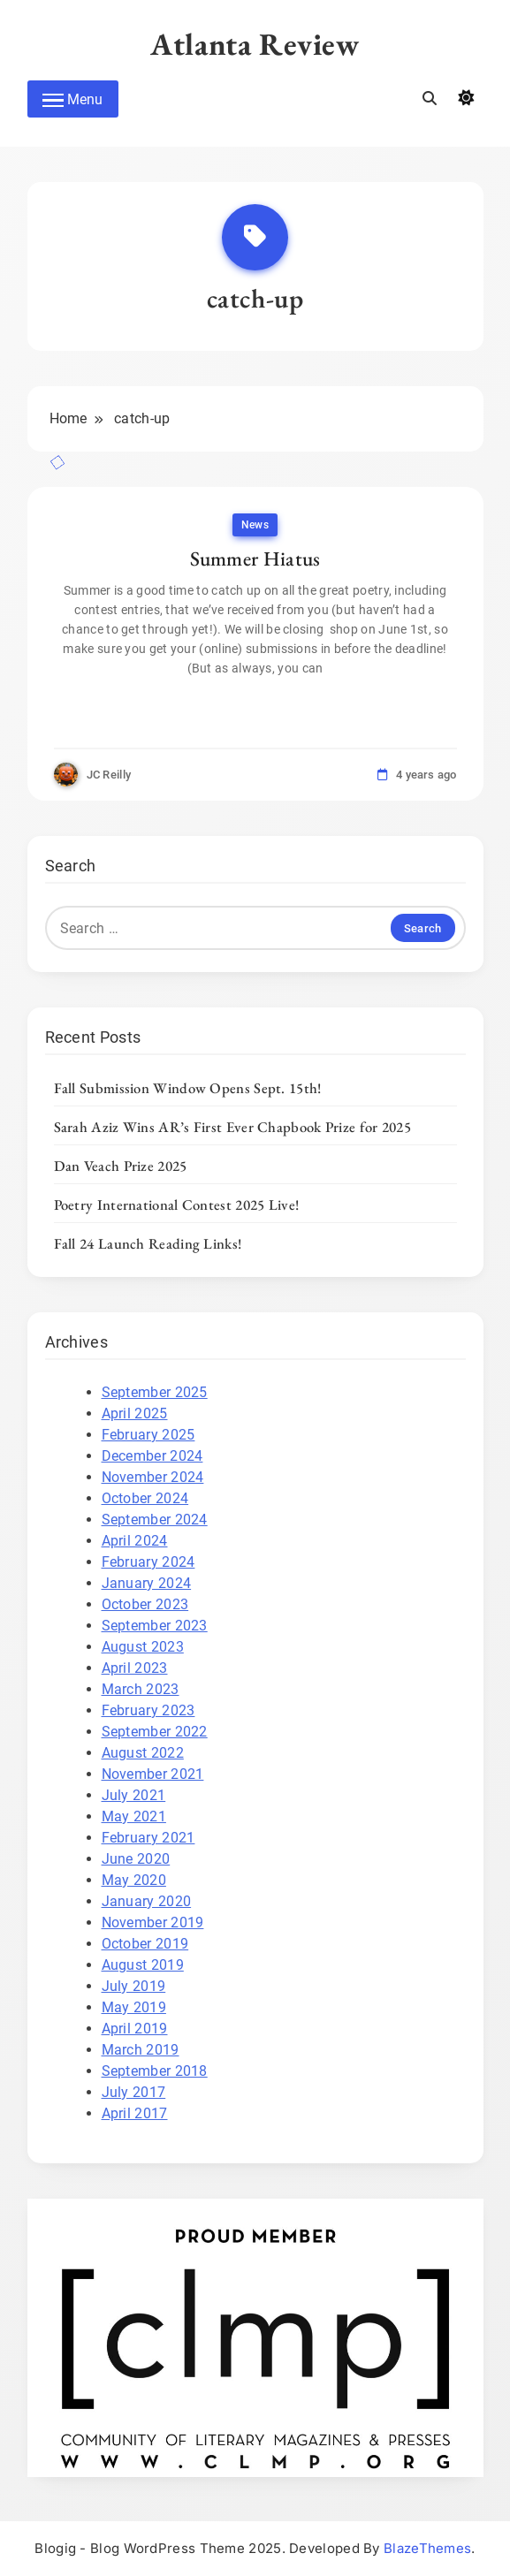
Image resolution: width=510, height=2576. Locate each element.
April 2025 (135, 1413)
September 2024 (155, 1519)
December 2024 (152, 1456)
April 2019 (135, 2028)
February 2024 (148, 1562)
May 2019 (134, 2007)
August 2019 (143, 1965)
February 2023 (148, 1710)
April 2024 (135, 1540)
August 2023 (143, 1646)
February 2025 (148, 1434)
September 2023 (155, 1625)
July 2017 (134, 2092)
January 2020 (147, 1901)
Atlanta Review (254, 44)
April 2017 (135, 2113)
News (254, 525)
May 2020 (134, 1880)
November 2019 (153, 1922)
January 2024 (147, 1583)
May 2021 (134, 1816)
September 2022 (155, 1731)
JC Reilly (109, 774)
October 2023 (145, 1604)
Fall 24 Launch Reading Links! (148, 1243)
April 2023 (135, 1668)
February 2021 (148, 1837)
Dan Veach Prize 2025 (120, 1165)
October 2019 (145, 1943)
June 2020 (136, 1858)
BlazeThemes (427, 2548)
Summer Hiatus (255, 558)
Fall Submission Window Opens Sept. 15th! (188, 1088)
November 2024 (153, 1477)
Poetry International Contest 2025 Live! (177, 1204)
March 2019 (140, 2049)
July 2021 (134, 1795)
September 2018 (155, 2071)
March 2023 (140, 1689)
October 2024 (145, 1498)
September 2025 (155, 1392)
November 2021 (153, 1774)
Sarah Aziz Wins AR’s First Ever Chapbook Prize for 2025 (233, 1126)
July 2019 (134, 1986)
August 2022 (143, 1752)
